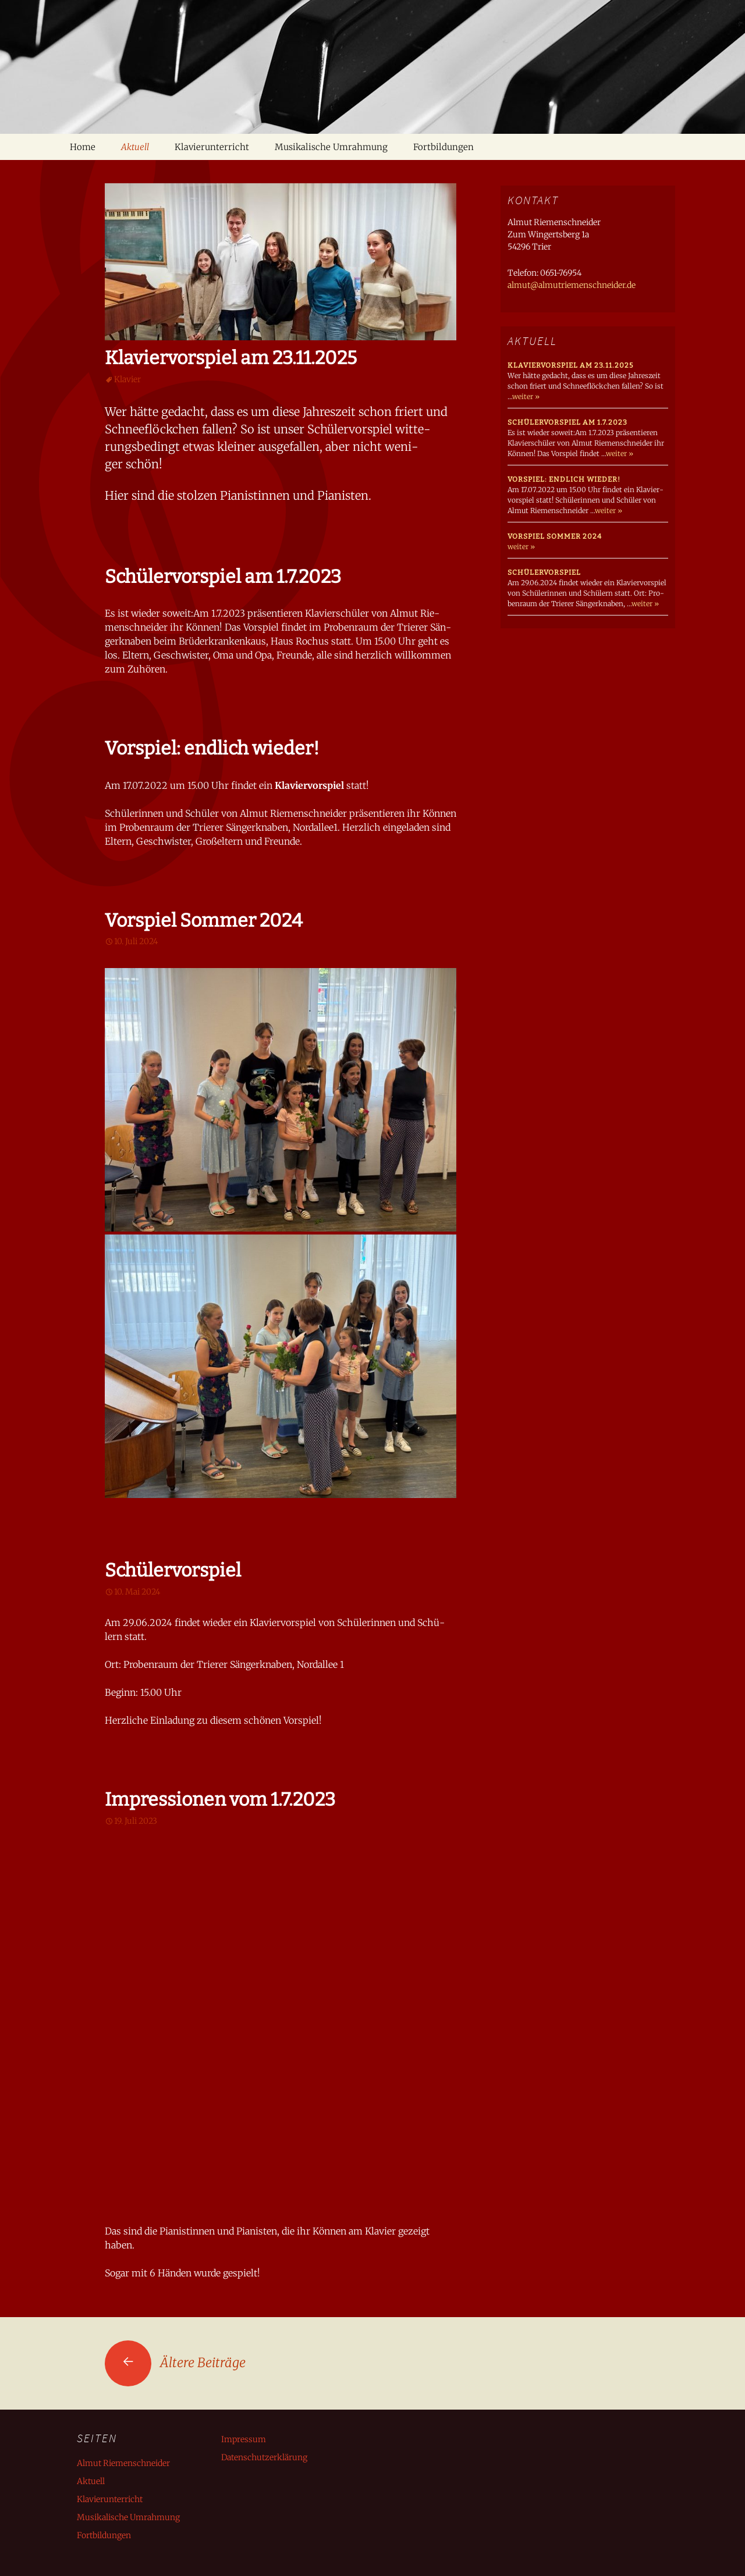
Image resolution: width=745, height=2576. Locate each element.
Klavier (127, 379)
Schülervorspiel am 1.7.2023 (223, 576)
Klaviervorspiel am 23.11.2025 (231, 358)
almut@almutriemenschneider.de (572, 285)
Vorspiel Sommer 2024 (204, 920)
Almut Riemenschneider (123, 2463)
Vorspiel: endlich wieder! (212, 748)
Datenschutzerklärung (264, 2457)
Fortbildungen (443, 146)
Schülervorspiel (173, 1570)
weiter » (526, 396)
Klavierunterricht (212, 146)
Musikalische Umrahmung (331, 146)
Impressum (243, 2439)
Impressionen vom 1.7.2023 (220, 1799)
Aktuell (135, 146)
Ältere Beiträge (175, 2362)
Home (82, 146)
